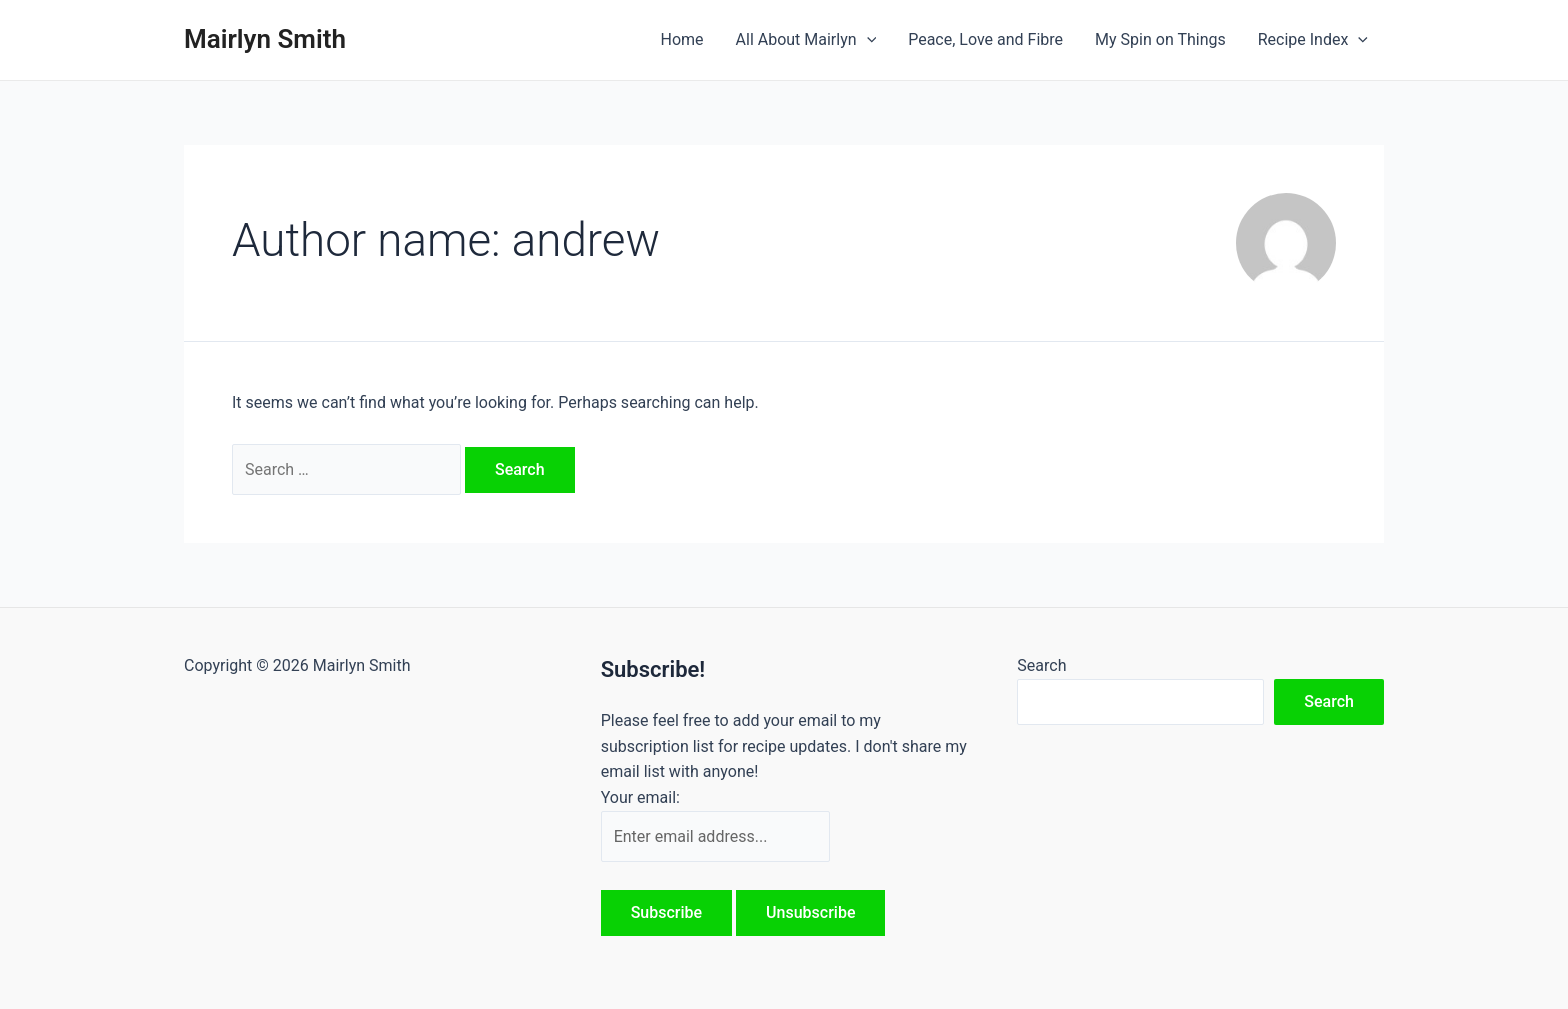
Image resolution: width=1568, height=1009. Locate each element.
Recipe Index (1313, 40)
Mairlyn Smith (265, 39)
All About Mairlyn (806, 40)
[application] (867, 40)
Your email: (640, 797)
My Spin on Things (1160, 39)
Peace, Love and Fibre (985, 39)
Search (1041, 665)
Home (681, 39)
